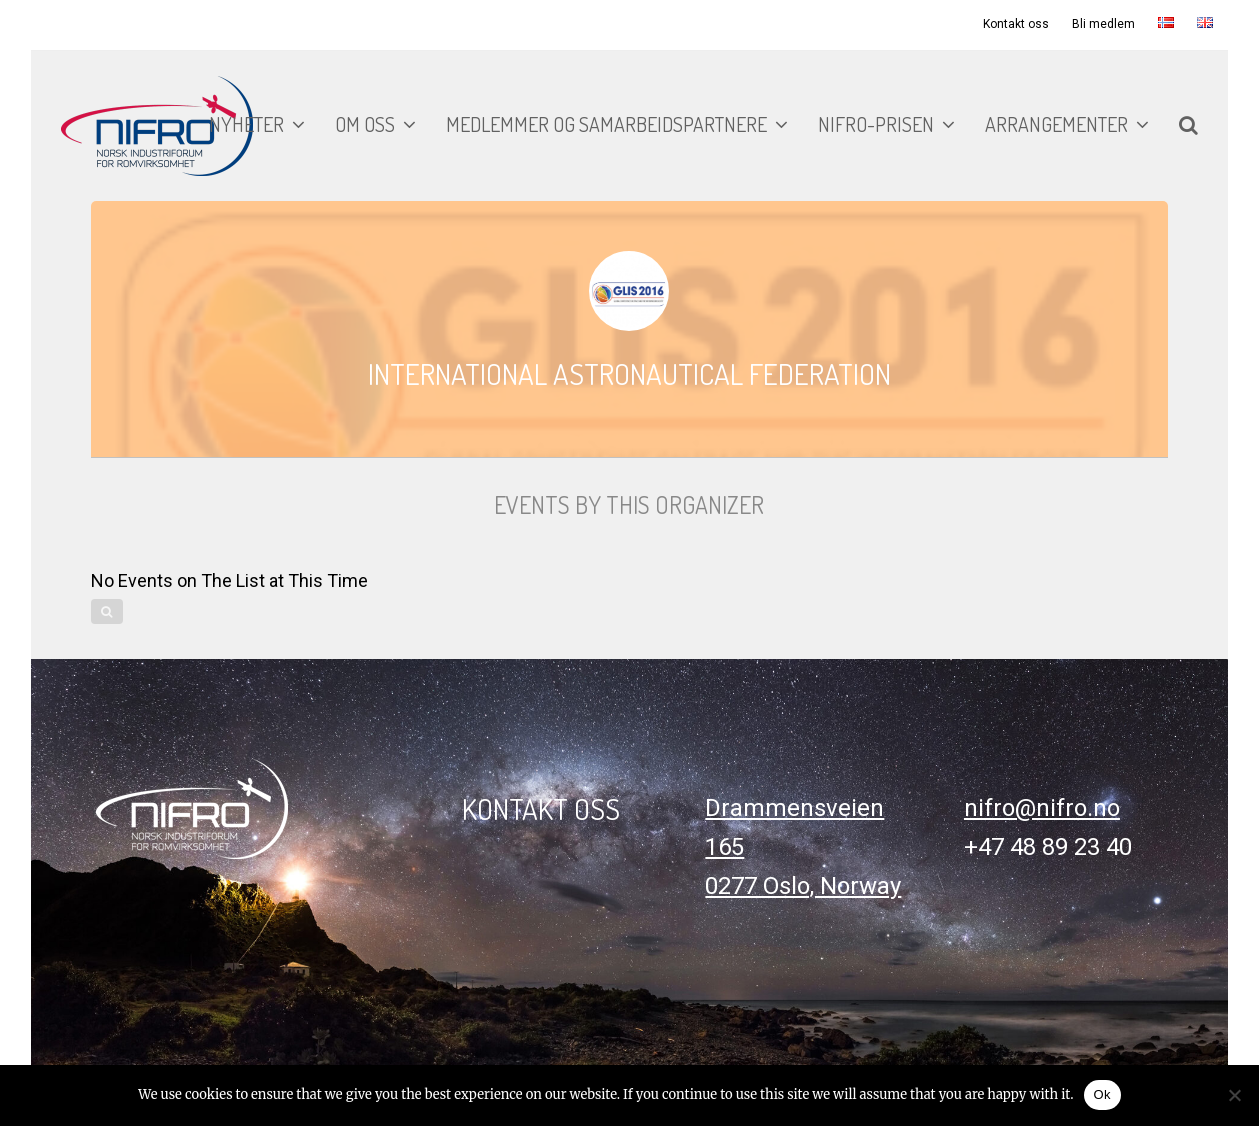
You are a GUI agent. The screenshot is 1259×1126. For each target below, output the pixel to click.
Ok (1102, 1094)
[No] (1234, 1095)
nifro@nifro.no (1042, 808)
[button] (1188, 126)
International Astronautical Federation (629, 373)
